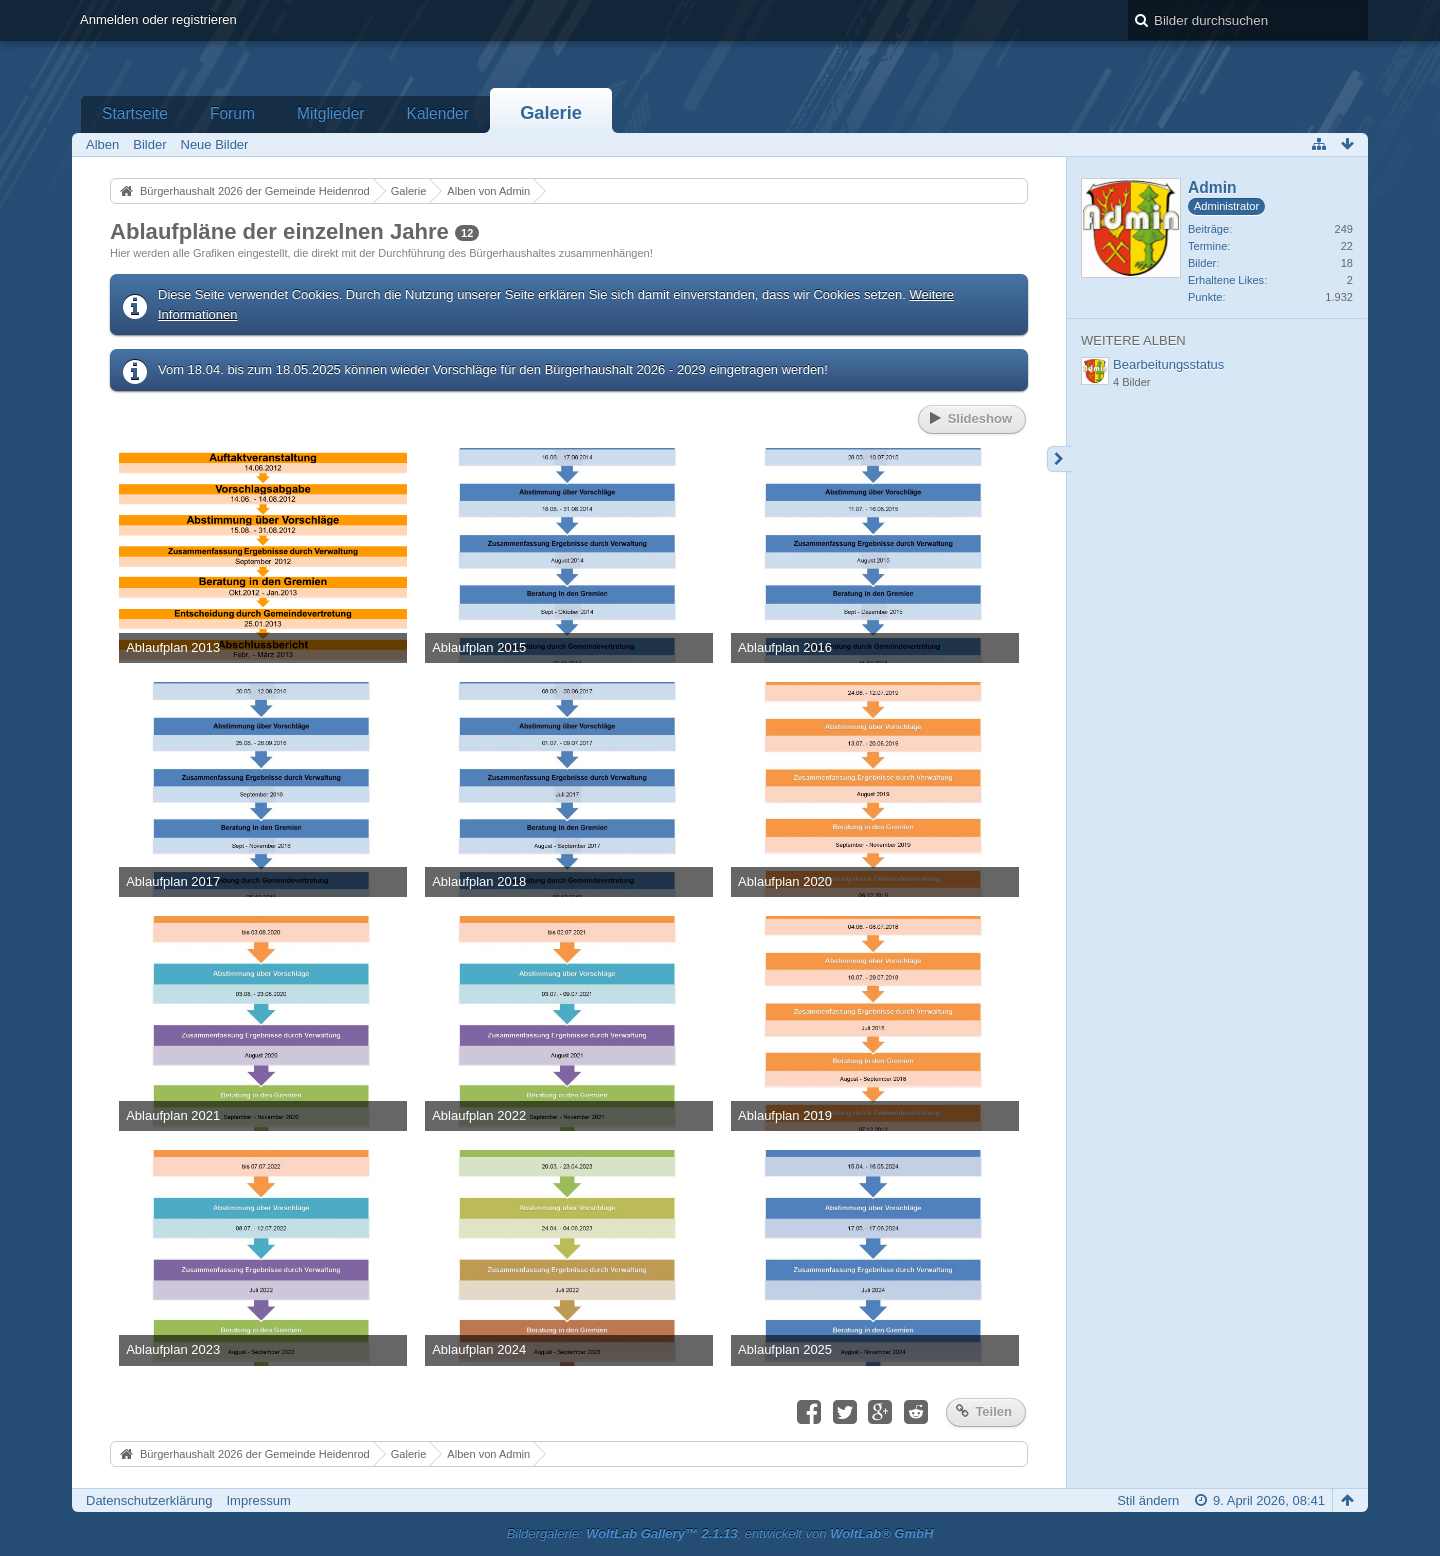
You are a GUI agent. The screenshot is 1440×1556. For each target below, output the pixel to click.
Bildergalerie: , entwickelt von (720, 1533)
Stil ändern (1148, 1500)
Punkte (1205, 297)
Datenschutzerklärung (149, 1500)
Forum (232, 113)
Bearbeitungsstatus (1168, 364)
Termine (1207, 246)
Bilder (1202, 263)
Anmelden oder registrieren (158, 19)
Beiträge (1208, 229)
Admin (1212, 187)
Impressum (258, 1500)
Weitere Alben (1133, 340)
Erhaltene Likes (1226, 280)
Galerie (551, 113)
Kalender (438, 113)
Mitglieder (331, 113)
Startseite (135, 113)
